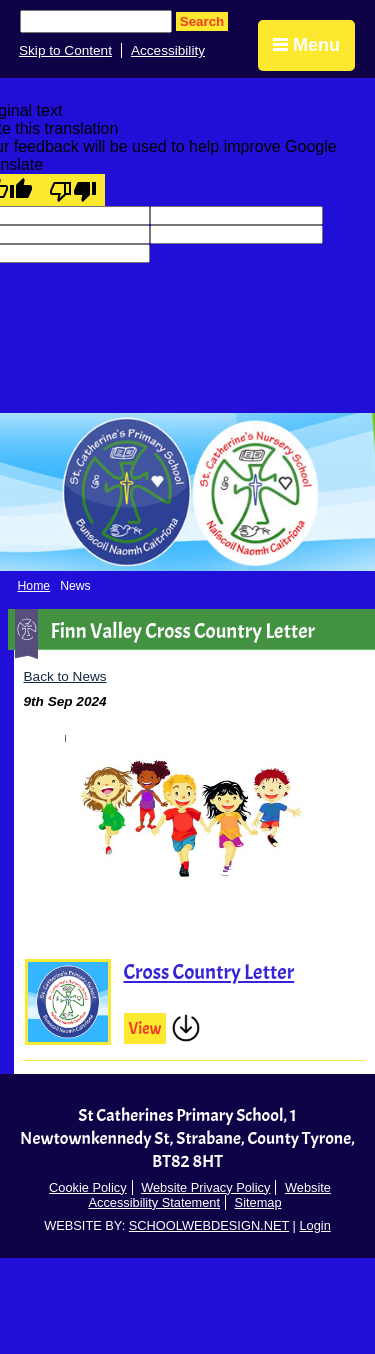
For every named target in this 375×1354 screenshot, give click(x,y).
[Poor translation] (73, 190)
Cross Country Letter (209, 972)
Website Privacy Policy (205, 1187)
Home (34, 586)
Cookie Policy (88, 1187)
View (145, 1028)
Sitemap (258, 1202)
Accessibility (168, 50)
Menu (306, 45)
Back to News (65, 676)
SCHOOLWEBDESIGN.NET (209, 1225)
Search (202, 21)
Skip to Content (65, 50)
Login (314, 1225)
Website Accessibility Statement (209, 1195)
